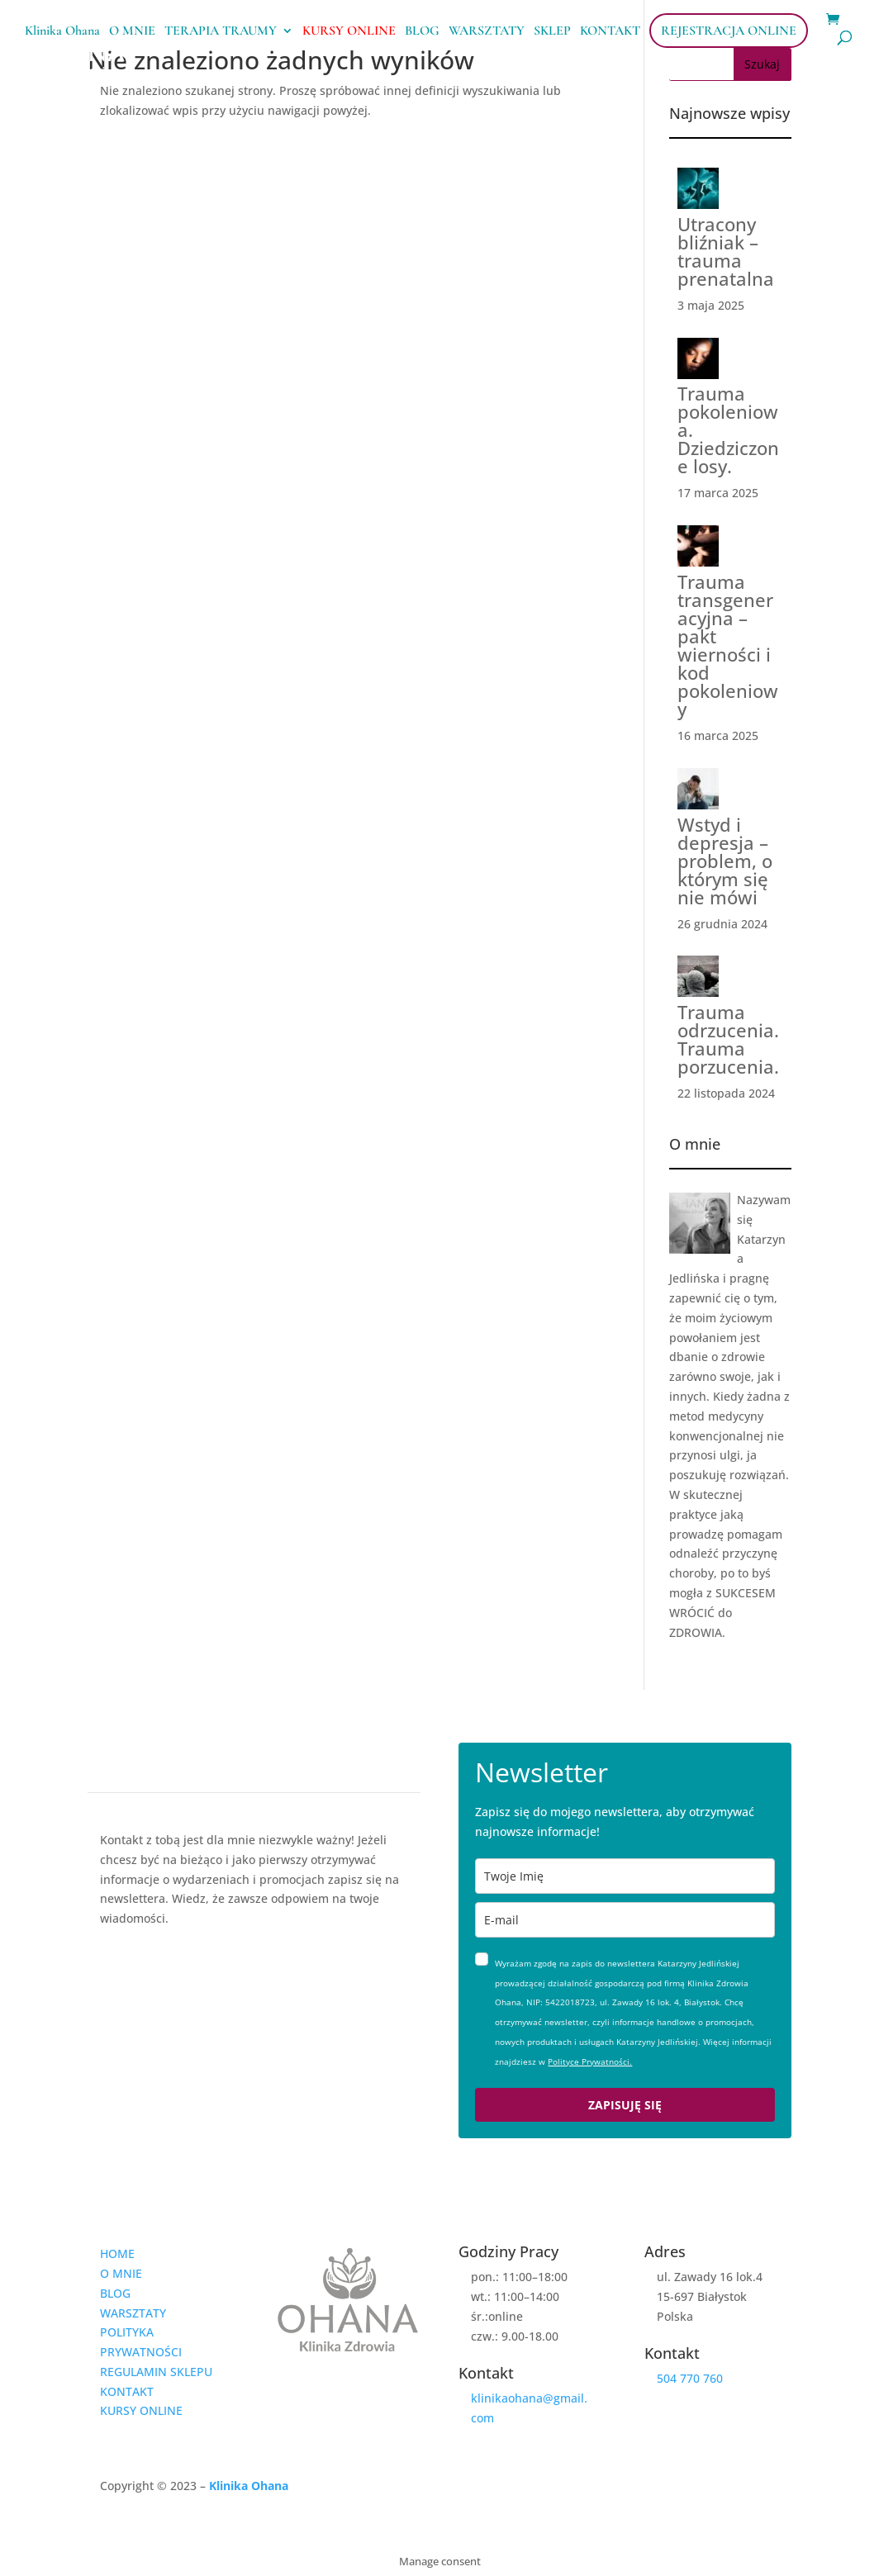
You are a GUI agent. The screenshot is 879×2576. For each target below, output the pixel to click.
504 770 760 (690, 2378)
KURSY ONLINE (349, 32)
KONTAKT (610, 32)
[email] (624, 1920)
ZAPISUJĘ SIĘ (625, 2105)
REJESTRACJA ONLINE (728, 30)
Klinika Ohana (62, 32)
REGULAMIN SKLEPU (156, 2371)
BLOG (422, 32)
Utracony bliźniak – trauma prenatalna (725, 251)
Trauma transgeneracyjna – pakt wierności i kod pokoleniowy (727, 645)
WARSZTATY (487, 32)
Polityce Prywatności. (590, 2061)
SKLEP (552, 32)
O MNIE (132, 32)
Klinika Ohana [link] (248, 2485)
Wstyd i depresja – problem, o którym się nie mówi (724, 860)
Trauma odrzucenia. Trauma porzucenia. (728, 1039)
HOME (117, 2253)
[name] (624, 1876)
